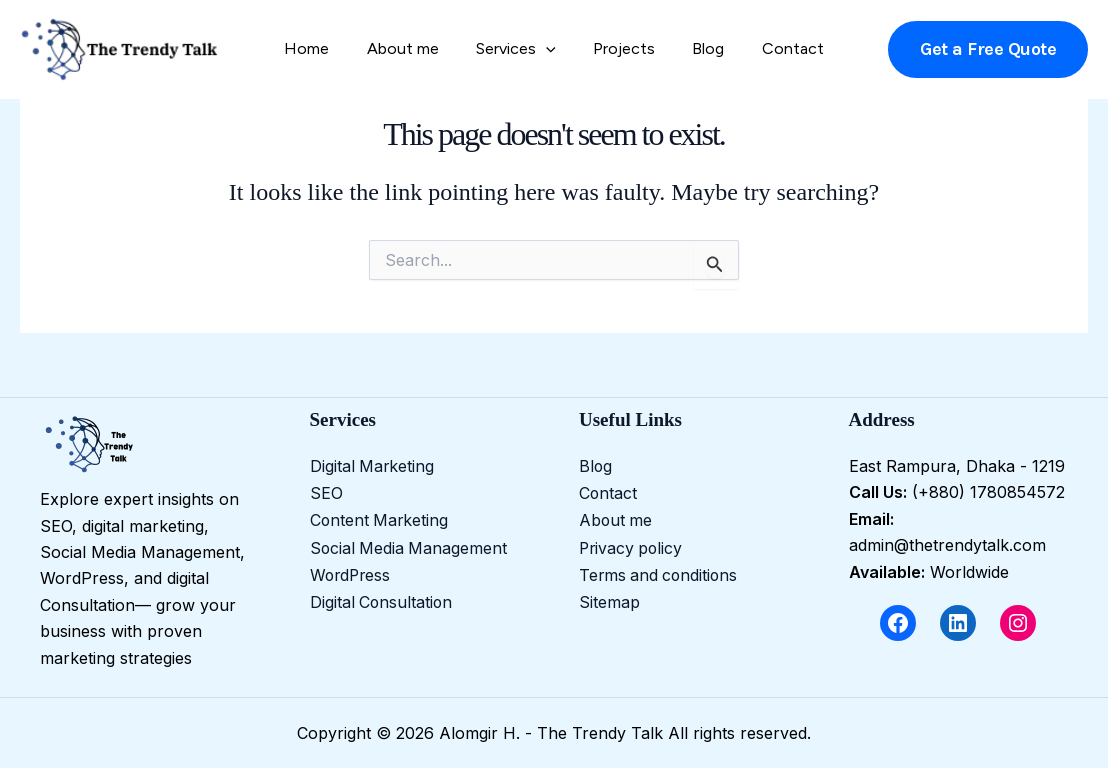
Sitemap (609, 598)
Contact (779, 48)
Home (320, 48)
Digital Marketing (373, 466)
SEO (326, 492)
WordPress (352, 572)
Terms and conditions (660, 572)
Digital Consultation (382, 598)
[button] (988, 49)
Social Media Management (410, 545)
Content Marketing (380, 519)
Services (519, 49)
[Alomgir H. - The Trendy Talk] (120, 48)
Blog (700, 48)
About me (411, 48)
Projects (621, 48)
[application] (549, 49)
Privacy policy (632, 545)
